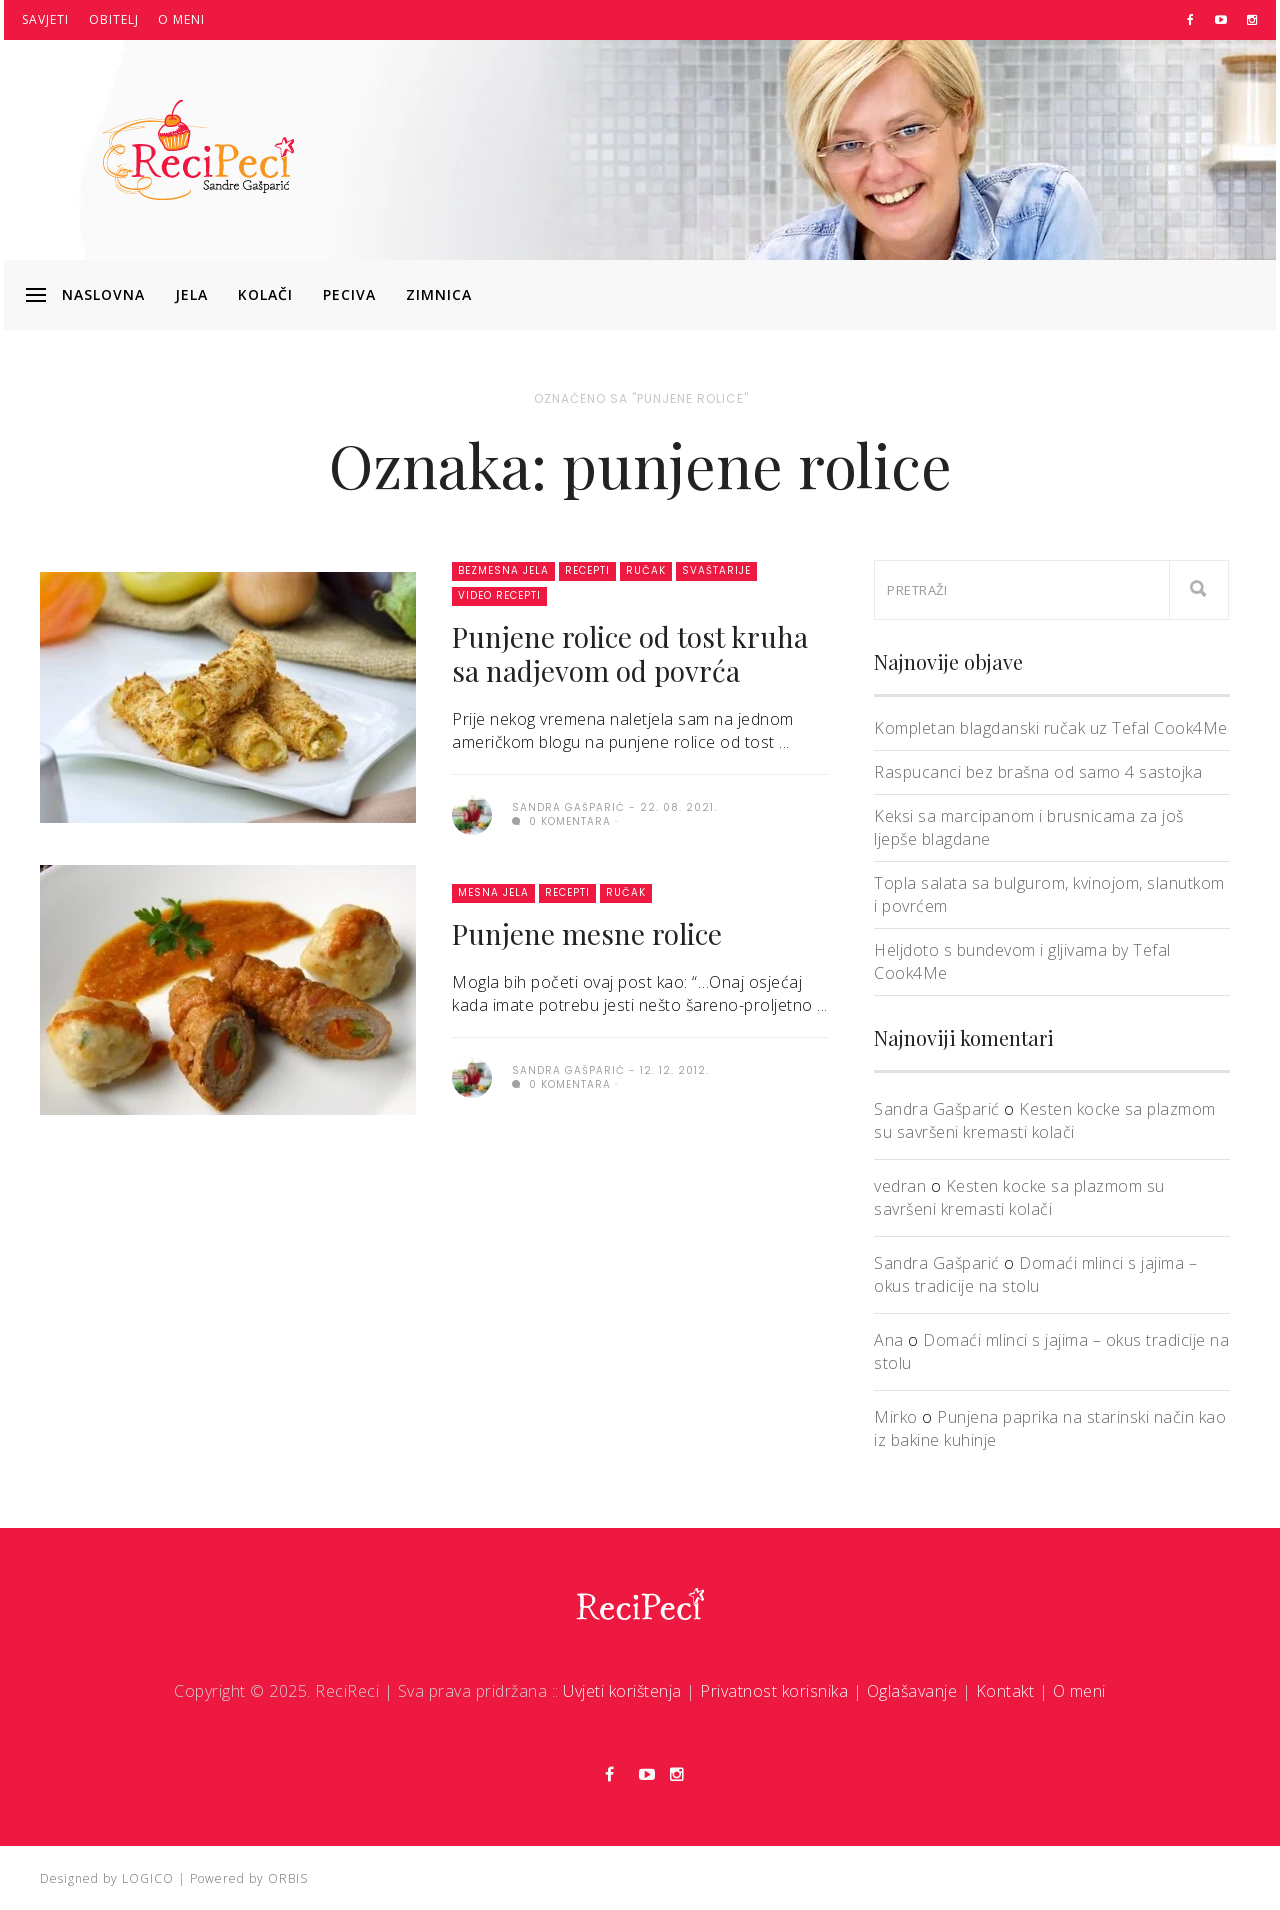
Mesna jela (493, 892)
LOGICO (148, 1878)
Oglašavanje (912, 1691)
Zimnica (439, 294)
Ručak (646, 570)
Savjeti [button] (45, 19)
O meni (181, 19)
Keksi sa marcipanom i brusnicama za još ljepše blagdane (1029, 827)
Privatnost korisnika (774, 1691)
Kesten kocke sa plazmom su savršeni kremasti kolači (1045, 1120)
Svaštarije (716, 570)
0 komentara (561, 821)
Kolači (265, 294)
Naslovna (103, 294)
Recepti (587, 570)
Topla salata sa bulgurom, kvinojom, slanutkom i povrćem (1049, 894)
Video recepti (499, 595)
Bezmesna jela (503, 570)
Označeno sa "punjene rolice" (641, 398)
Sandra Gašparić (937, 1109)
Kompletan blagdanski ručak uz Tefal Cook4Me (1051, 728)
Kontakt (1005, 1691)
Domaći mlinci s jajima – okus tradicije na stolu (1035, 1274)
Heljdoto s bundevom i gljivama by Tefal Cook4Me (1022, 961)
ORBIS (288, 1878)
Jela (191, 294)
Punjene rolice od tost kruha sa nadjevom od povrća (630, 653)
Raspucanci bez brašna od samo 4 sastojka (1038, 772)
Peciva (349, 294)
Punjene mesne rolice (587, 933)
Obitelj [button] (114, 19)
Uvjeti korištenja (622, 1691)
